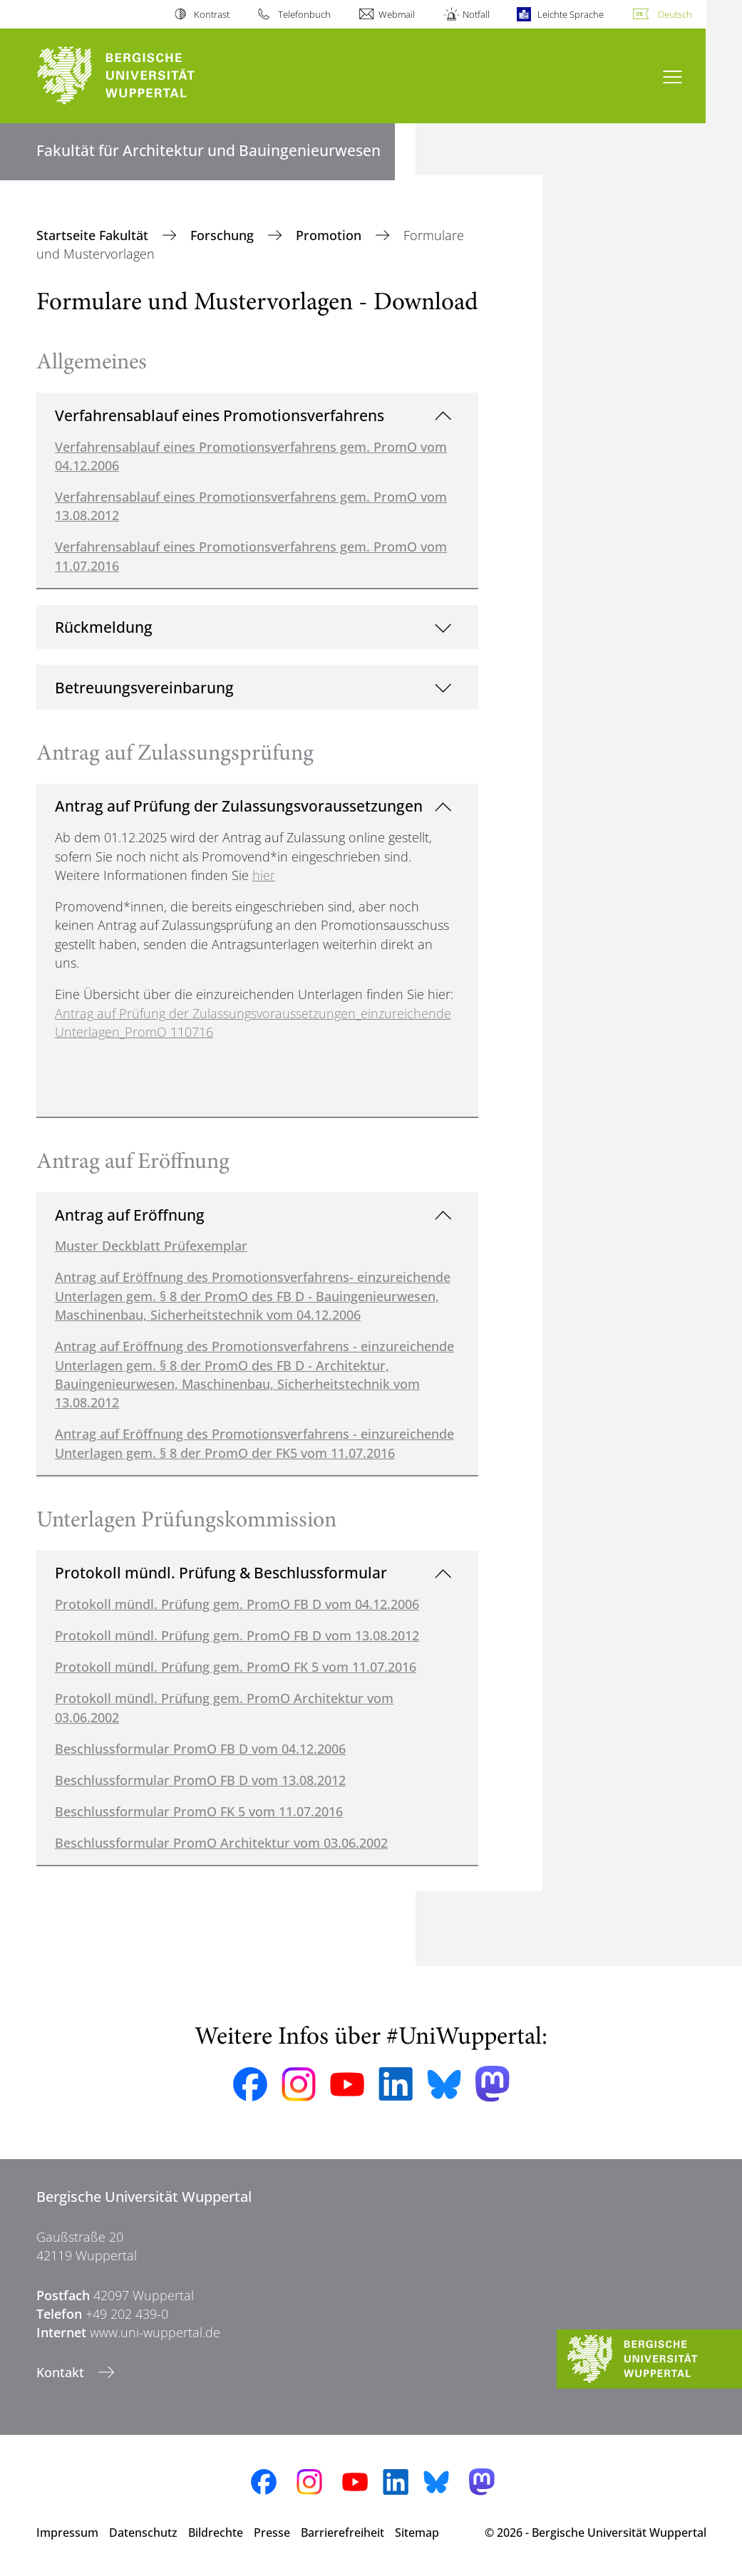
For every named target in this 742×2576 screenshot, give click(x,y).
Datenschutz (143, 2532)
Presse (272, 2532)
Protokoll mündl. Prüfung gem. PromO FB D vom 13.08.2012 (237, 1635)
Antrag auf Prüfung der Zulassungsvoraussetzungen (239, 805)
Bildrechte (215, 2532)
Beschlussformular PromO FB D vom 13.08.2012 (200, 1780)
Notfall (476, 14)
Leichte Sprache (570, 14)
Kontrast (212, 14)
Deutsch (675, 14)
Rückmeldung (104, 626)
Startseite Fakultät (94, 235)
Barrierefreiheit (342, 2532)
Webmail (396, 14)
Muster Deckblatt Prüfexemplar (151, 1245)
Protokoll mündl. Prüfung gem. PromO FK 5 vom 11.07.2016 (235, 1666)
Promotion (330, 235)
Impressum (67, 2532)
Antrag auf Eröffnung (130, 1214)
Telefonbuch (304, 14)
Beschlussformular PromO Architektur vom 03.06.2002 (221, 1842)
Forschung (223, 235)
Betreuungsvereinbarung (144, 687)
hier (263, 875)
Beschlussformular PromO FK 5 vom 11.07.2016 (199, 1811)
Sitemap (417, 2532)
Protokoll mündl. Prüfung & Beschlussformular (221, 1572)
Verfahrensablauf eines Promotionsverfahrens (219, 415)
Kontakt (62, 2372)
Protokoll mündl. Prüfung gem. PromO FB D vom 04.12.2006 (237, 1604)
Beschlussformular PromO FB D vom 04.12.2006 (200, 1748)
